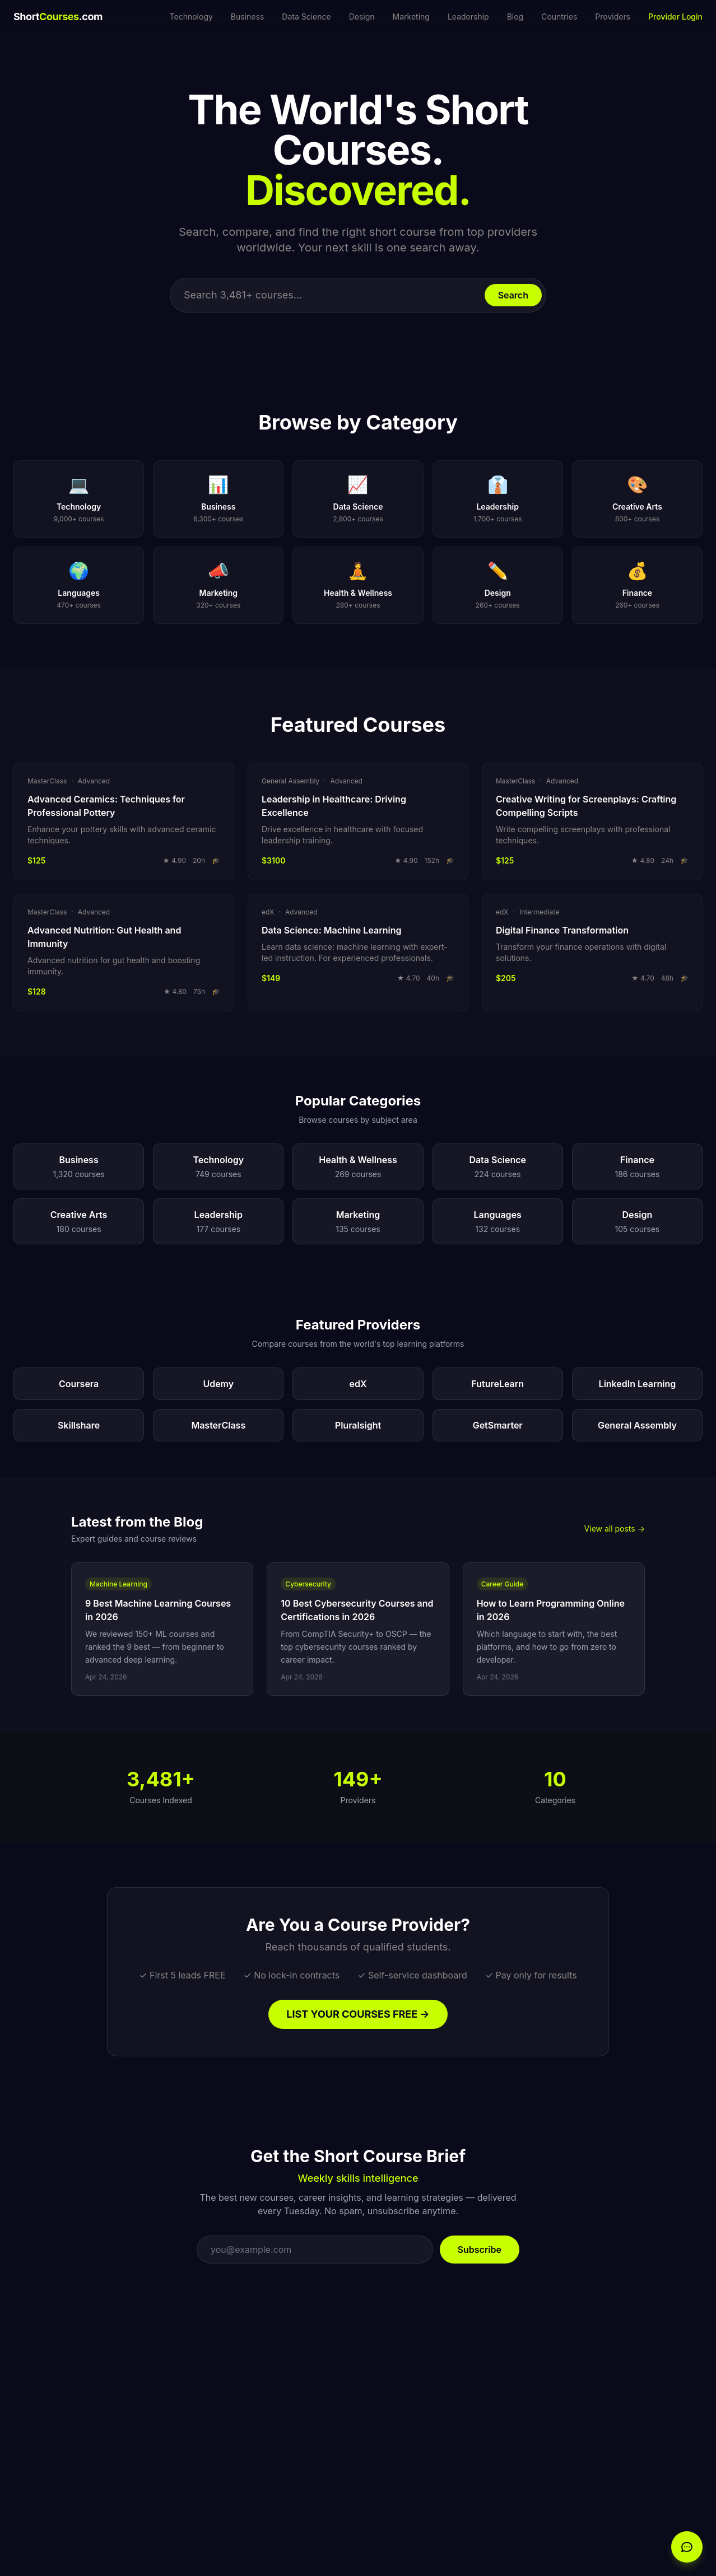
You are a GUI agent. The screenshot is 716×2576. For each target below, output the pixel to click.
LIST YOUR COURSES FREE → (357, 2014)
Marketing (411, 16)
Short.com (58, 16)
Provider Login (675, 16)
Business (247, 16)
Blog (515, 16)
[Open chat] (687, 2547)
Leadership (468, 16)
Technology (191, 16)
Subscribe (479, 2249)
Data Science (306, 16)
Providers (612, 16)
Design (362, 16)
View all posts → (614, 1528)
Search (513, 295)
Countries (559, 16)
